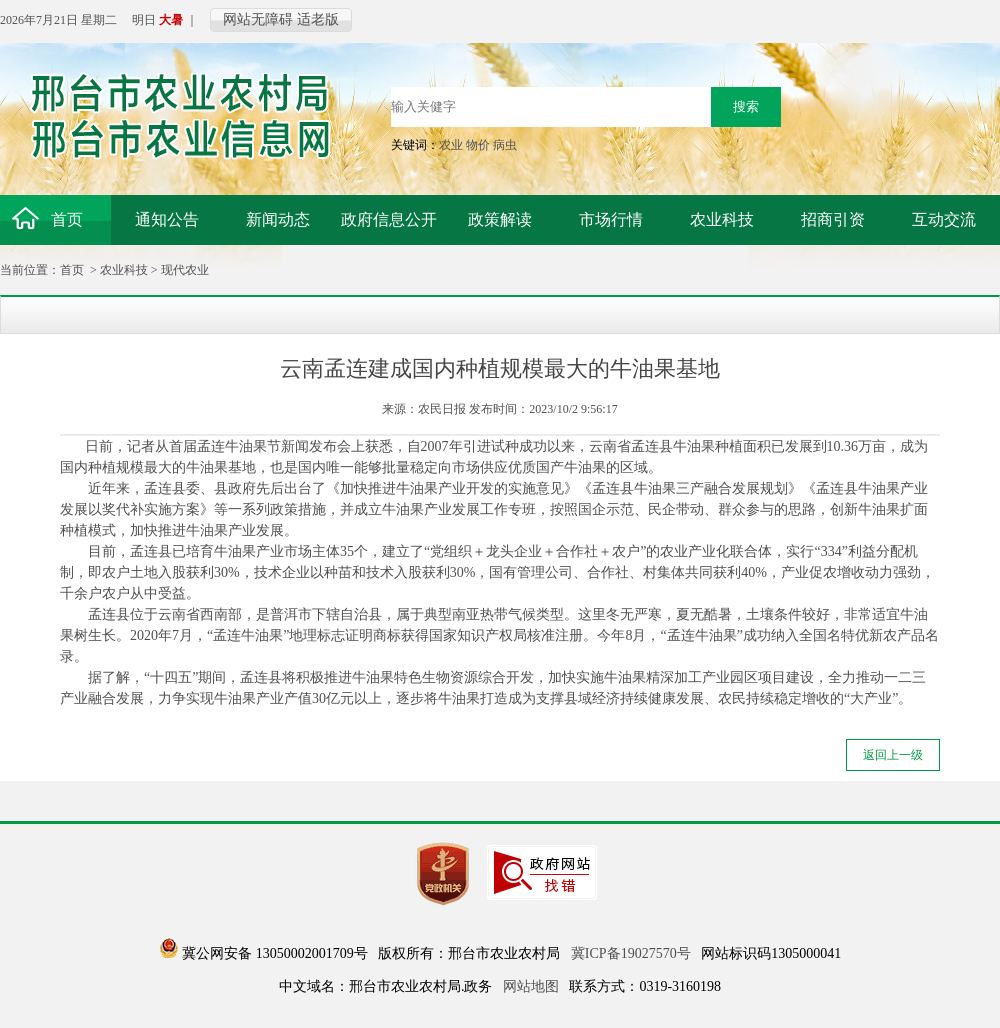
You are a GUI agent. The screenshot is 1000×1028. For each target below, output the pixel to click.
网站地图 (531, 986)
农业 (451, 145)
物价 (478, 145)
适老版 (318, 19)
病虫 (505, 145)
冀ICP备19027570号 (631, 953)
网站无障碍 (258, 19)
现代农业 (185, 270)
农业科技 (124, 270)
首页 (72, 270)
